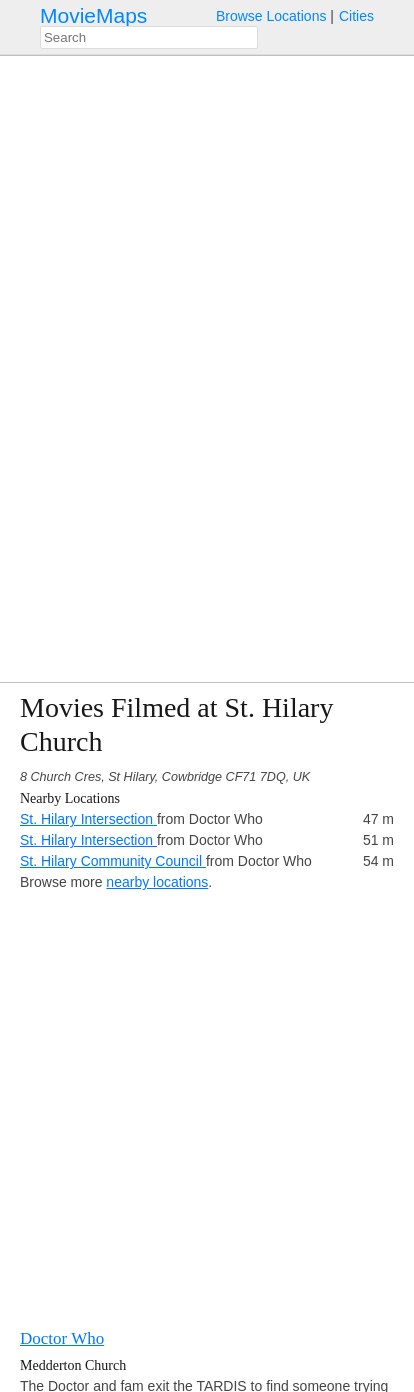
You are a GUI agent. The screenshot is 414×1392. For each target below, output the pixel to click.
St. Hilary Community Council (113, 861)
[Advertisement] (207, 1100)
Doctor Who (62, 1338)
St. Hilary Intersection (88, 819)
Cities (356, 16)
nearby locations (157, 882)
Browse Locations (271, 16)
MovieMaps (93, 15)
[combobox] (149, 37)
